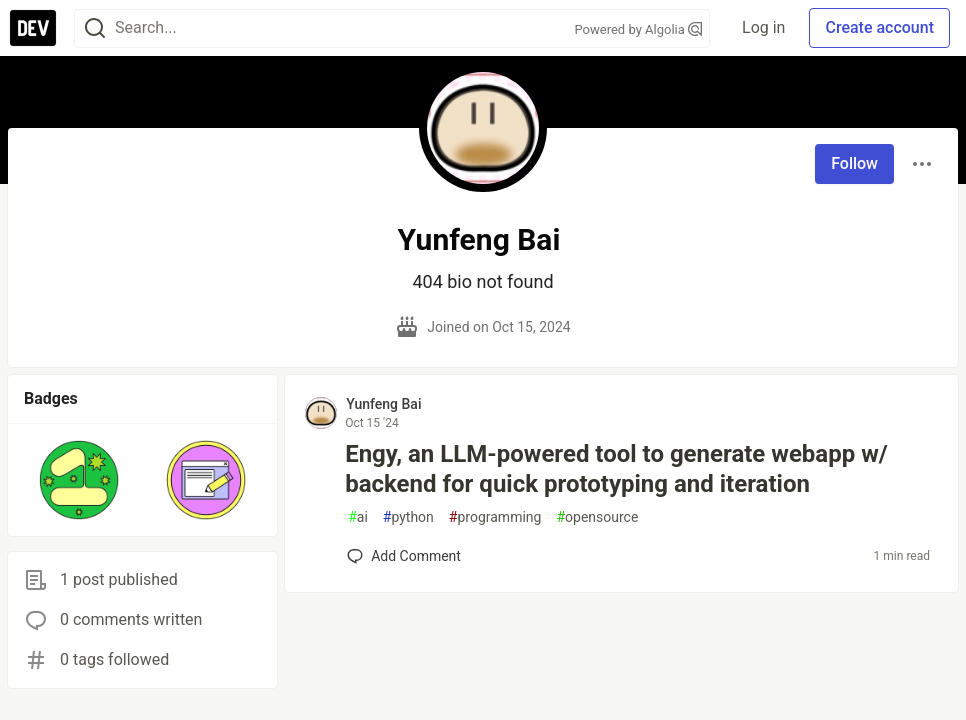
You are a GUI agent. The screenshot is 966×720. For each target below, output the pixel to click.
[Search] (95, 28)
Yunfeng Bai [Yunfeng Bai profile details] (383, 404)
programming (495, 517)
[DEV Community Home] (33, 28)
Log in (763, 27)
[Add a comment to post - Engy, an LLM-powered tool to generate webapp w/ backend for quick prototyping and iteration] (404, 556)
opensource (597, 517)
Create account (879, 27)
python (408, 517)
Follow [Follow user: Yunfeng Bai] (854, 163)
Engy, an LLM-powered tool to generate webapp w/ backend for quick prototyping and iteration (616, 469)
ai (358, 517)
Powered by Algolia (639, 29)
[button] (79, 480)
